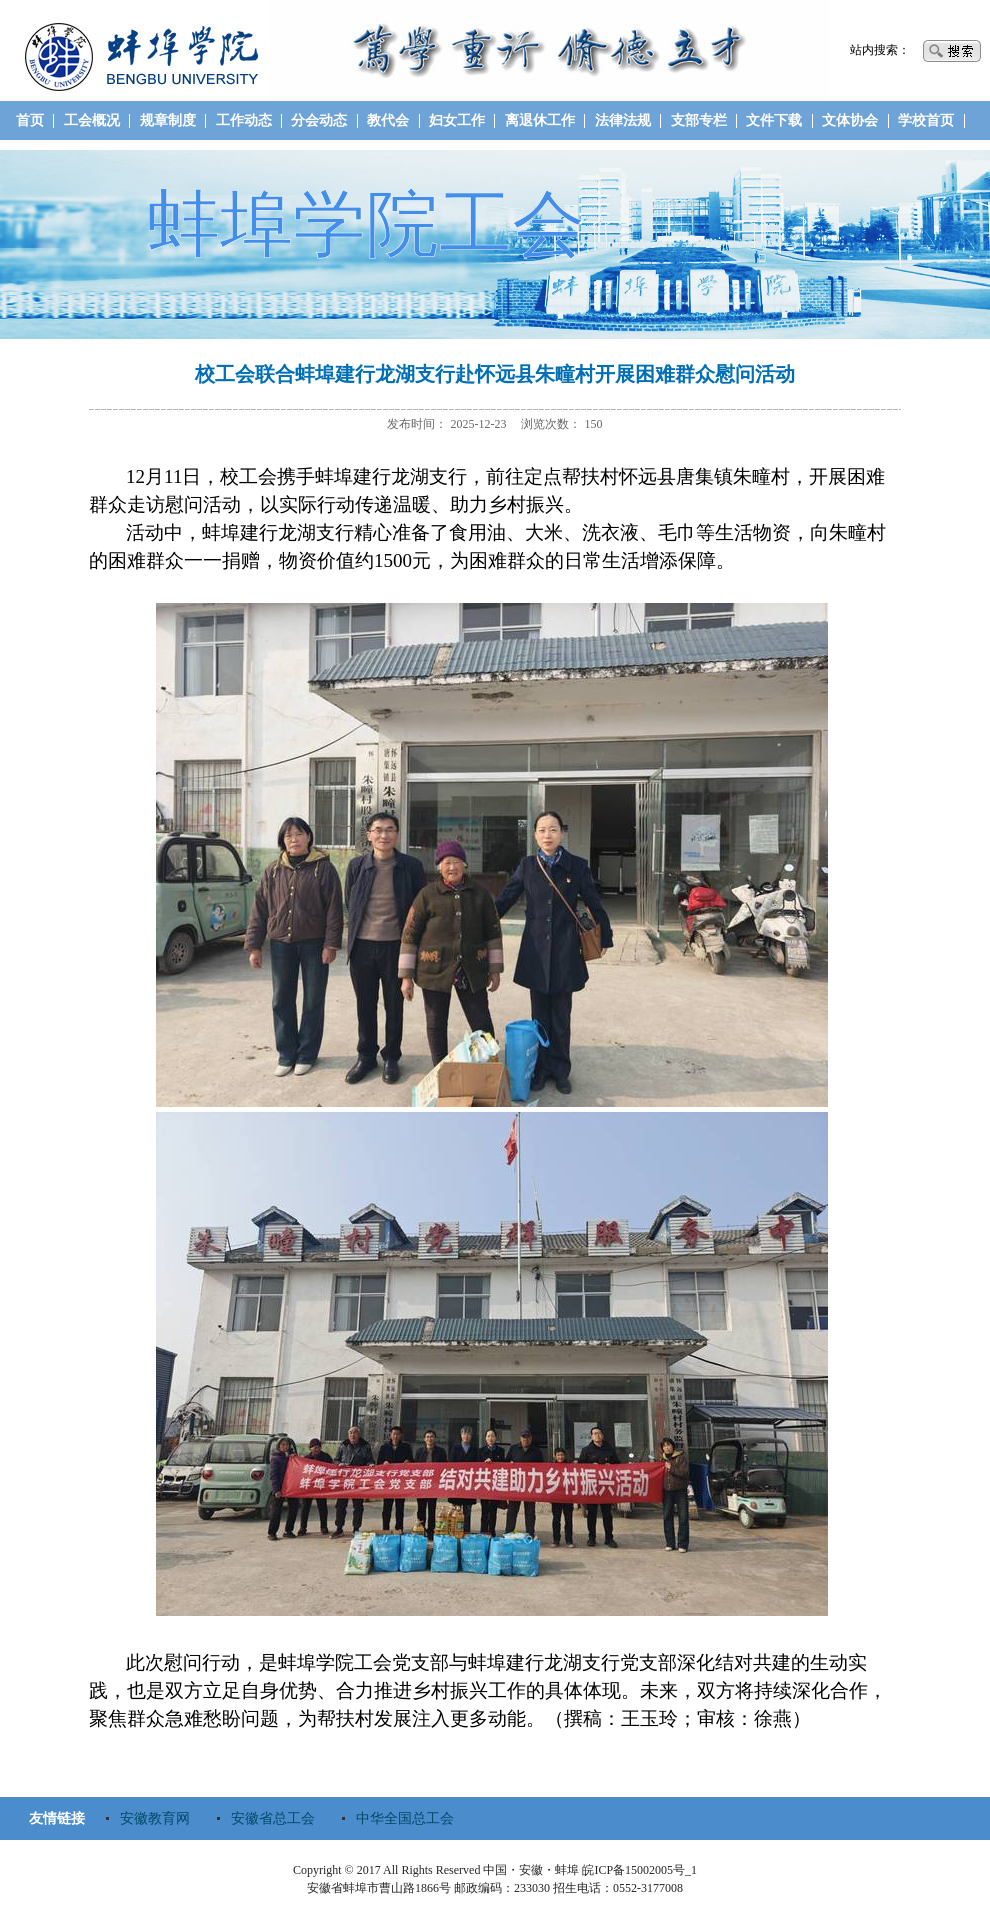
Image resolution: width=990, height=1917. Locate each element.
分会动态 (319, 120)
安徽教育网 (155, 1818)
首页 (30, 120)
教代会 (388, 120)
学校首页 (926, 120)
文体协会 (850, 120)
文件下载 (774, 120)
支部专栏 (699, 120)
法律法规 (623, 120)
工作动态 (244, 120)
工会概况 (92, 120)
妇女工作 (457, 120)
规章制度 (168, 120)
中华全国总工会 (405, 1818)
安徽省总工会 (273, 1818)
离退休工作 (540, 120)
